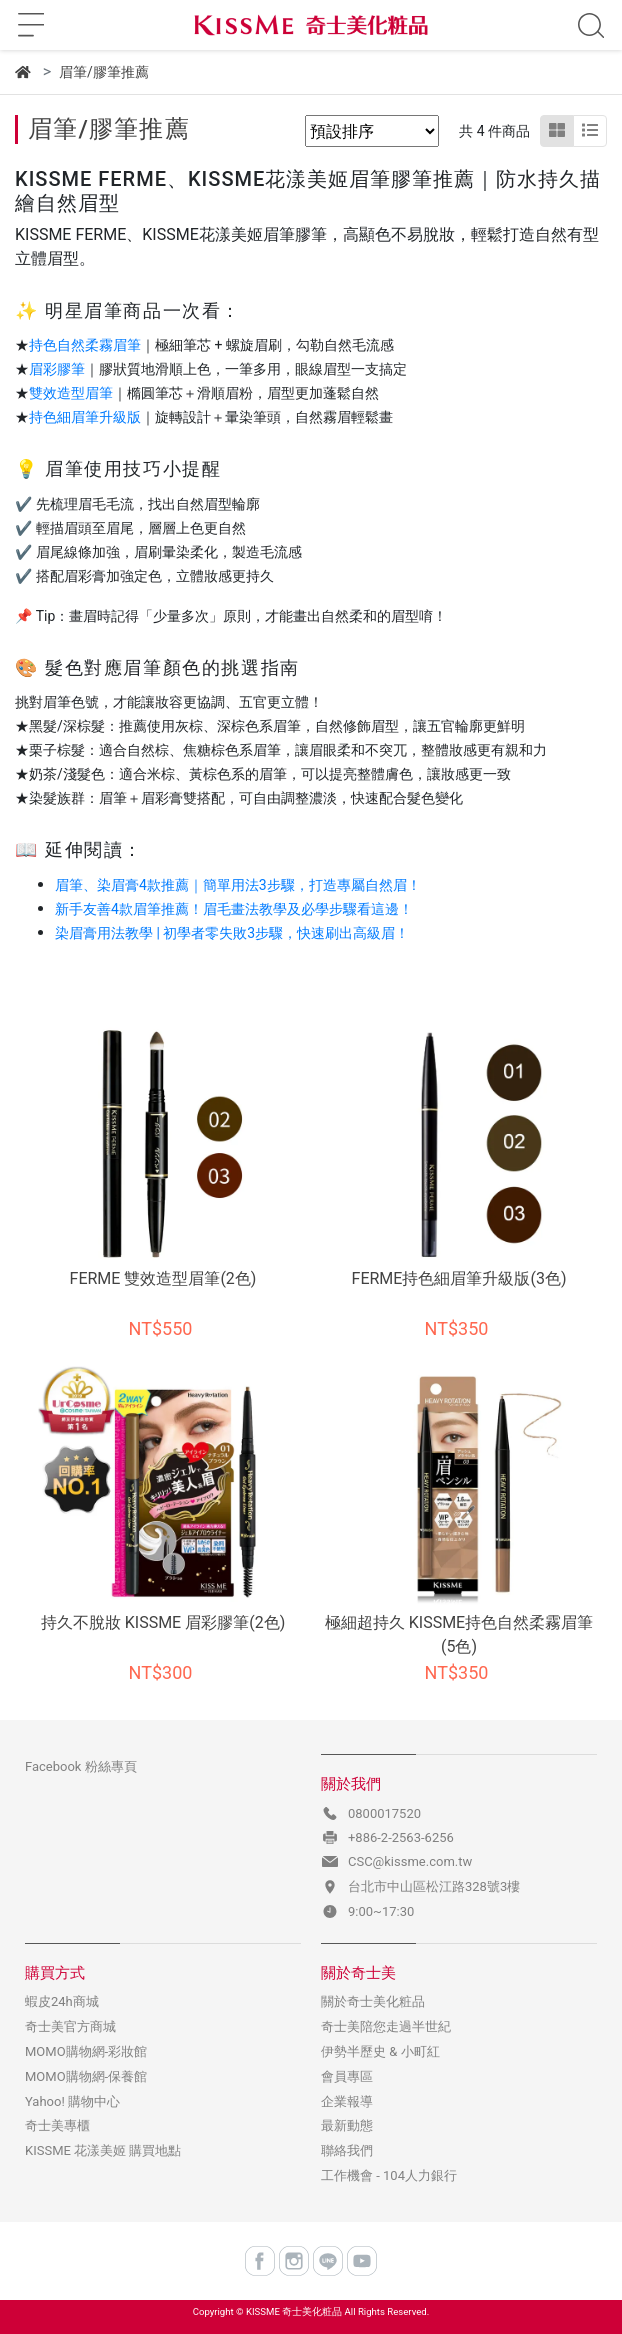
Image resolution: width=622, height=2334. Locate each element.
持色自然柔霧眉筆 (85, 345)
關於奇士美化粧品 (373, 2001)
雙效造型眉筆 (71, 393)
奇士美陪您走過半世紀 (386, 2026)
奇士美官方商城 (70, 2026)
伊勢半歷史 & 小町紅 (380, 2051)
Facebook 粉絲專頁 (81, 1766)
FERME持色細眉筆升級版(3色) (459, 1278)
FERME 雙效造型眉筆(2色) (163, 1278)
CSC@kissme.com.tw (410, 1861)
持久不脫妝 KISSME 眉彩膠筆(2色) (163, 1622)
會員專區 (347, 2076)
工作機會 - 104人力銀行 (389, 2175)
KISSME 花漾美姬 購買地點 (103, 2150)
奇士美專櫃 (57, 2125)
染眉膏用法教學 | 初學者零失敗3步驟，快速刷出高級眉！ (232, 933)
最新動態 (347, 2125)
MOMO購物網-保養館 (86, 2076)
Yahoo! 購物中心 (72, 2101)
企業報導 (347, 2101)
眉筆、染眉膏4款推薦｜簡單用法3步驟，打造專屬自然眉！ (238, 885)
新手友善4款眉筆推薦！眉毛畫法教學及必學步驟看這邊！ (234, 909)
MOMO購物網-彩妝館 (86, 2051)
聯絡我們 (347, 2150)
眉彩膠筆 (57, 369)
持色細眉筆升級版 (85, 417)
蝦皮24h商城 (62, 2001)
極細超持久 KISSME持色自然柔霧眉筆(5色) (459, 1634)
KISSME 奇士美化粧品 (294, 2311)
